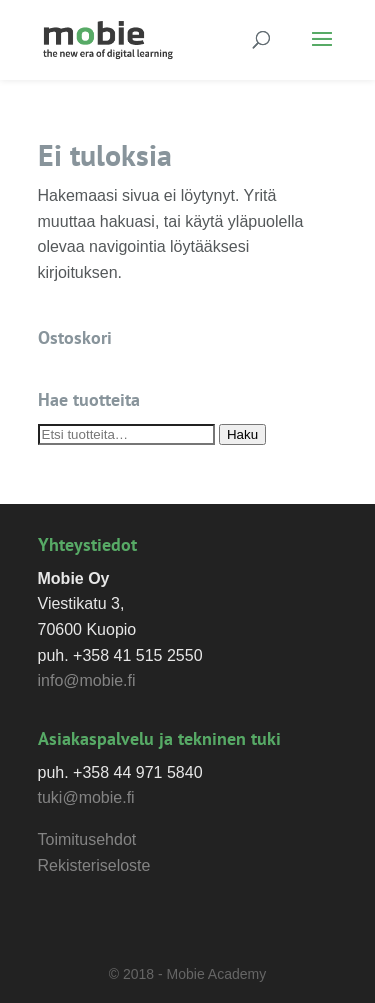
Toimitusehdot (87, 839)
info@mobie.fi (87, 680)
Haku (242, 434)
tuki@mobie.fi (86, 797)
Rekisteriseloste (94, 865)
